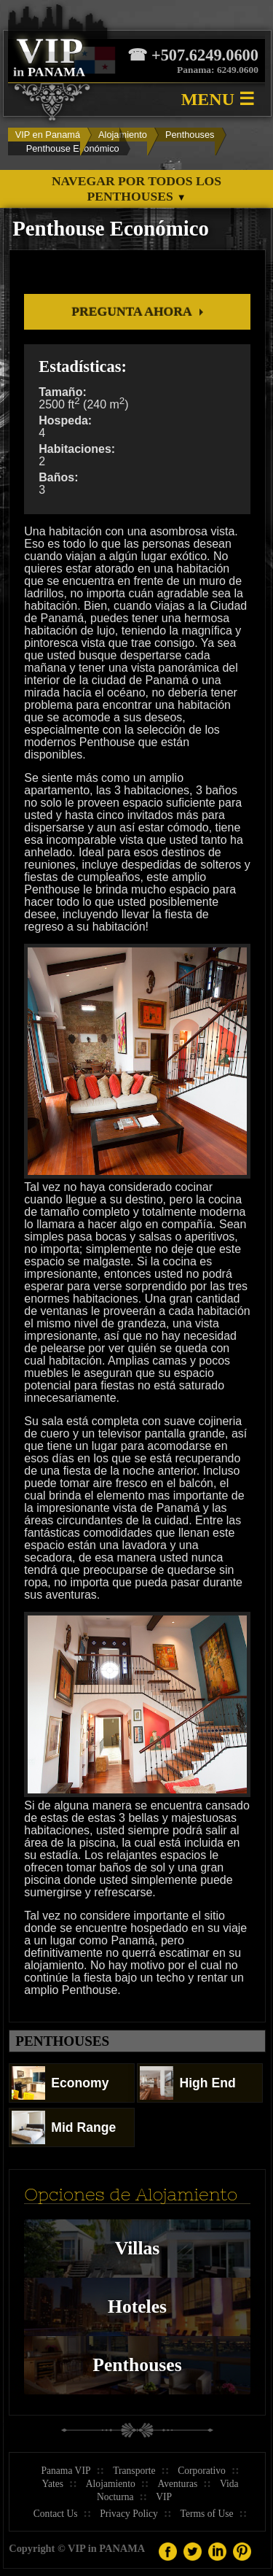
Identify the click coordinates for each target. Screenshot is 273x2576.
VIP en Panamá (47, 134)
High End (187, 2083)
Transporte (134, 2470)
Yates (53, 2483)
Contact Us (55, 2513)
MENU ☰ (218, 99)
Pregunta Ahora (131, 311)
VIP (164, 2496)
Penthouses (190, 134)
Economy (60, 2083)
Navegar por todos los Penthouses (136, 188)
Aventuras (177, 2483)
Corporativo (202, 2470)
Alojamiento (122, 134)
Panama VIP (65, 2470)
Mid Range (64, 2127)
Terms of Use (207, 2513)
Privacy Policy (129, 2513)
